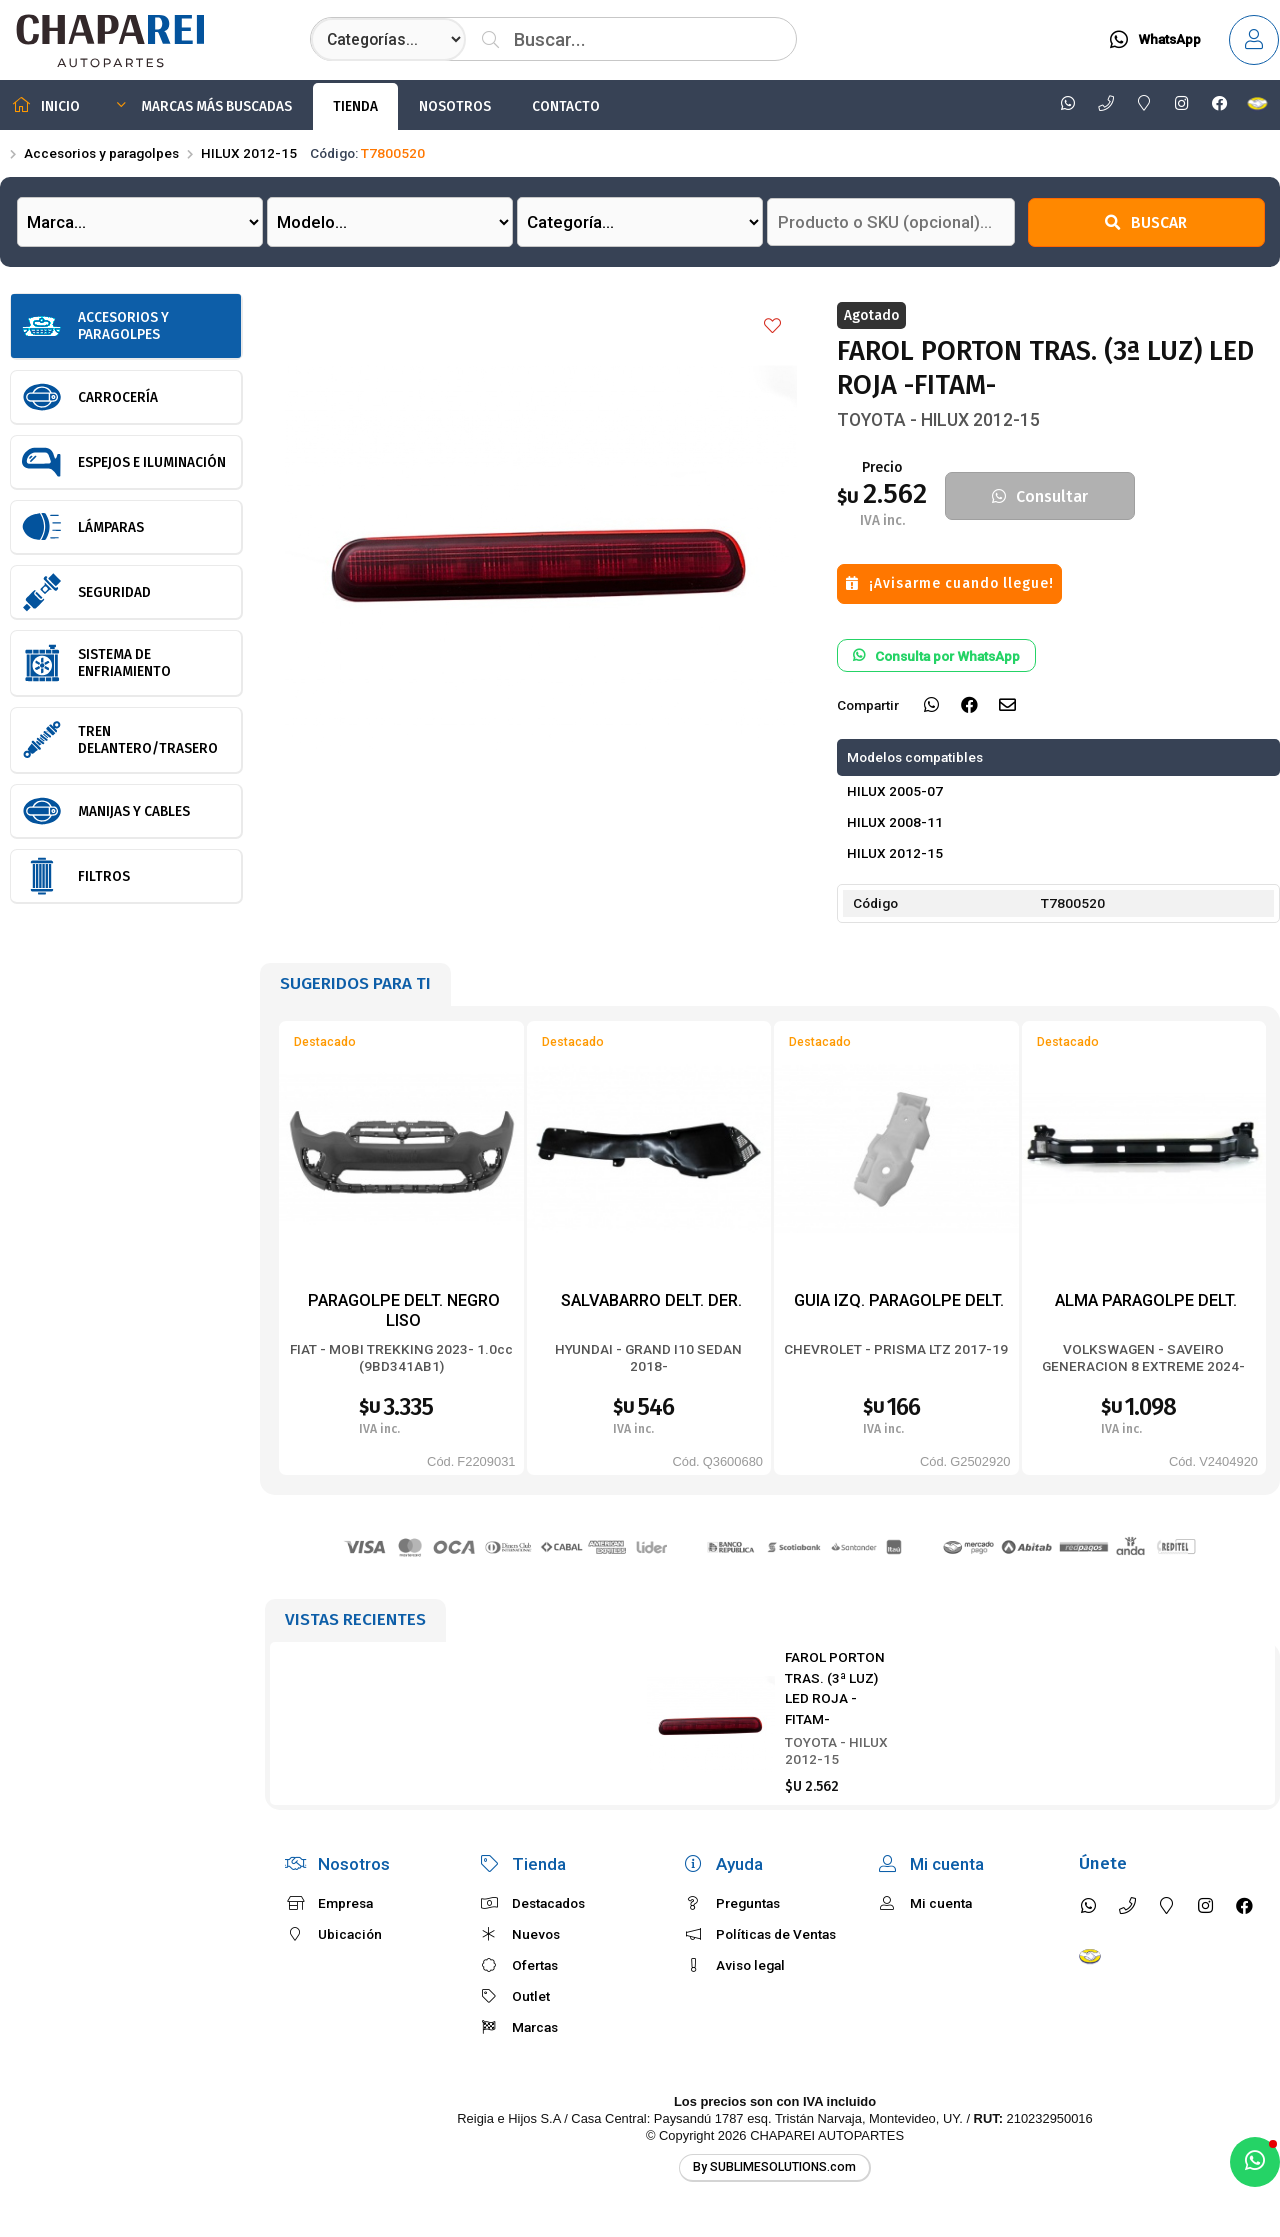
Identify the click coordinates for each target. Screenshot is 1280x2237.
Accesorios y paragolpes (101, 153)
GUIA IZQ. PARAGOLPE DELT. (899, 1300)
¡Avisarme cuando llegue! (950, 583)
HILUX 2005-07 (895, 791)
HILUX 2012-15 (249, 153)
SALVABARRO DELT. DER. (651, 1300)
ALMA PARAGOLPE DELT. (1146, 1300)
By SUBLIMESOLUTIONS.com (774, 2167)
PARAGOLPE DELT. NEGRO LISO (404, 1310)
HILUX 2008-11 (895, 822)
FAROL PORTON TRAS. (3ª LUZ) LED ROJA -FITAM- (835, 1687)
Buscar (1146, 222)
